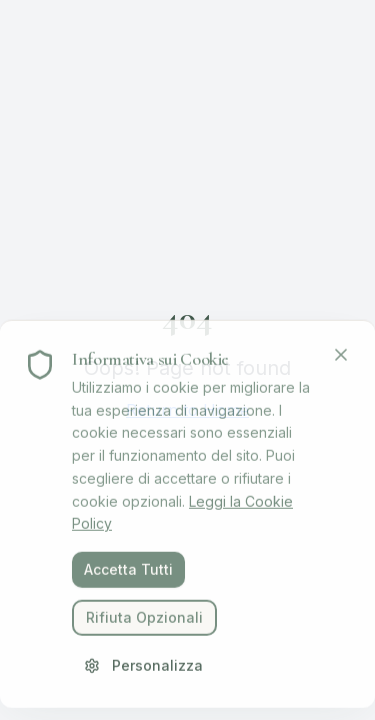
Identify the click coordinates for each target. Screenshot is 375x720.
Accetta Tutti (128, 573)
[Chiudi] (341, 359)
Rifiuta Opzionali (144, 621)
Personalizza (143, 669)
